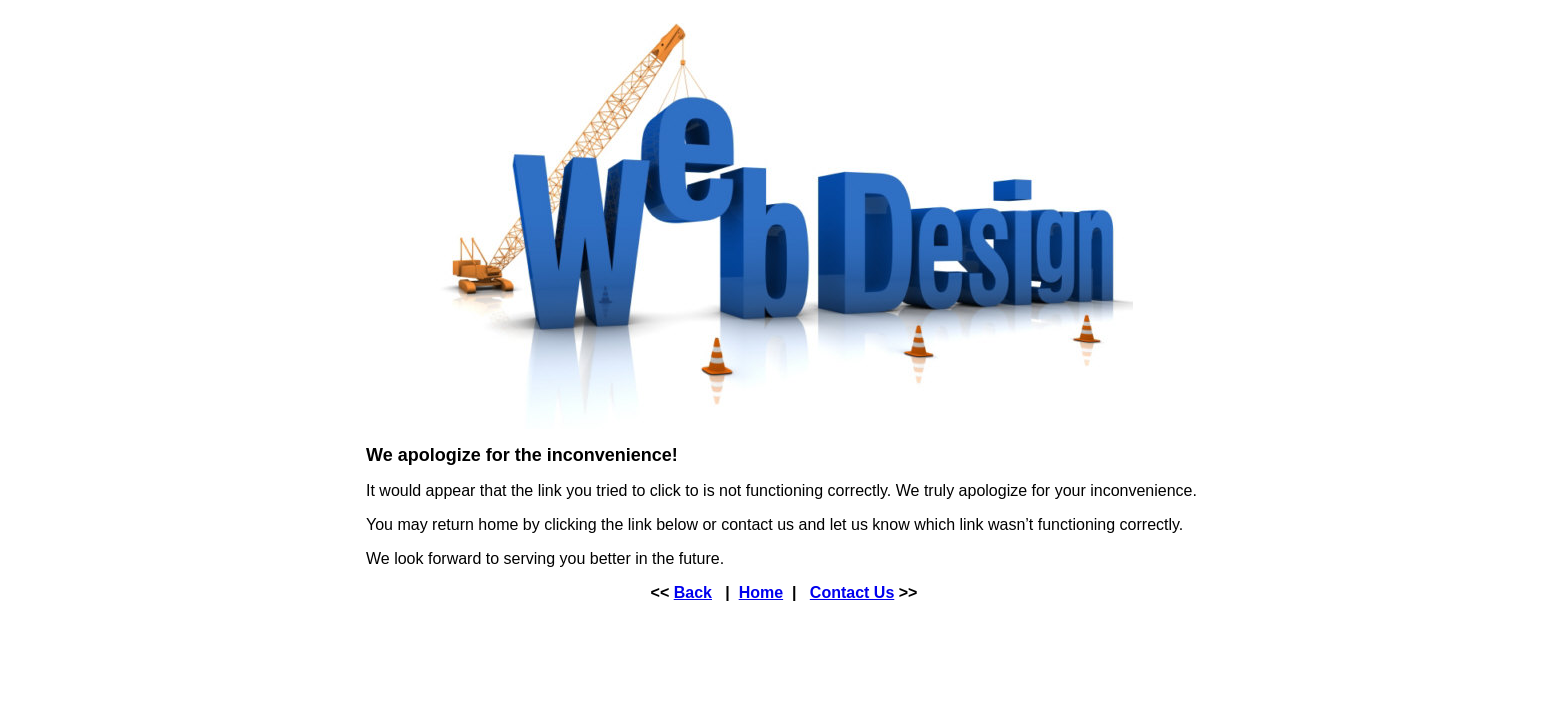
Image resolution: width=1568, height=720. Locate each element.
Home (761, 592)
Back (693, 592)
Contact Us (852, 592)
